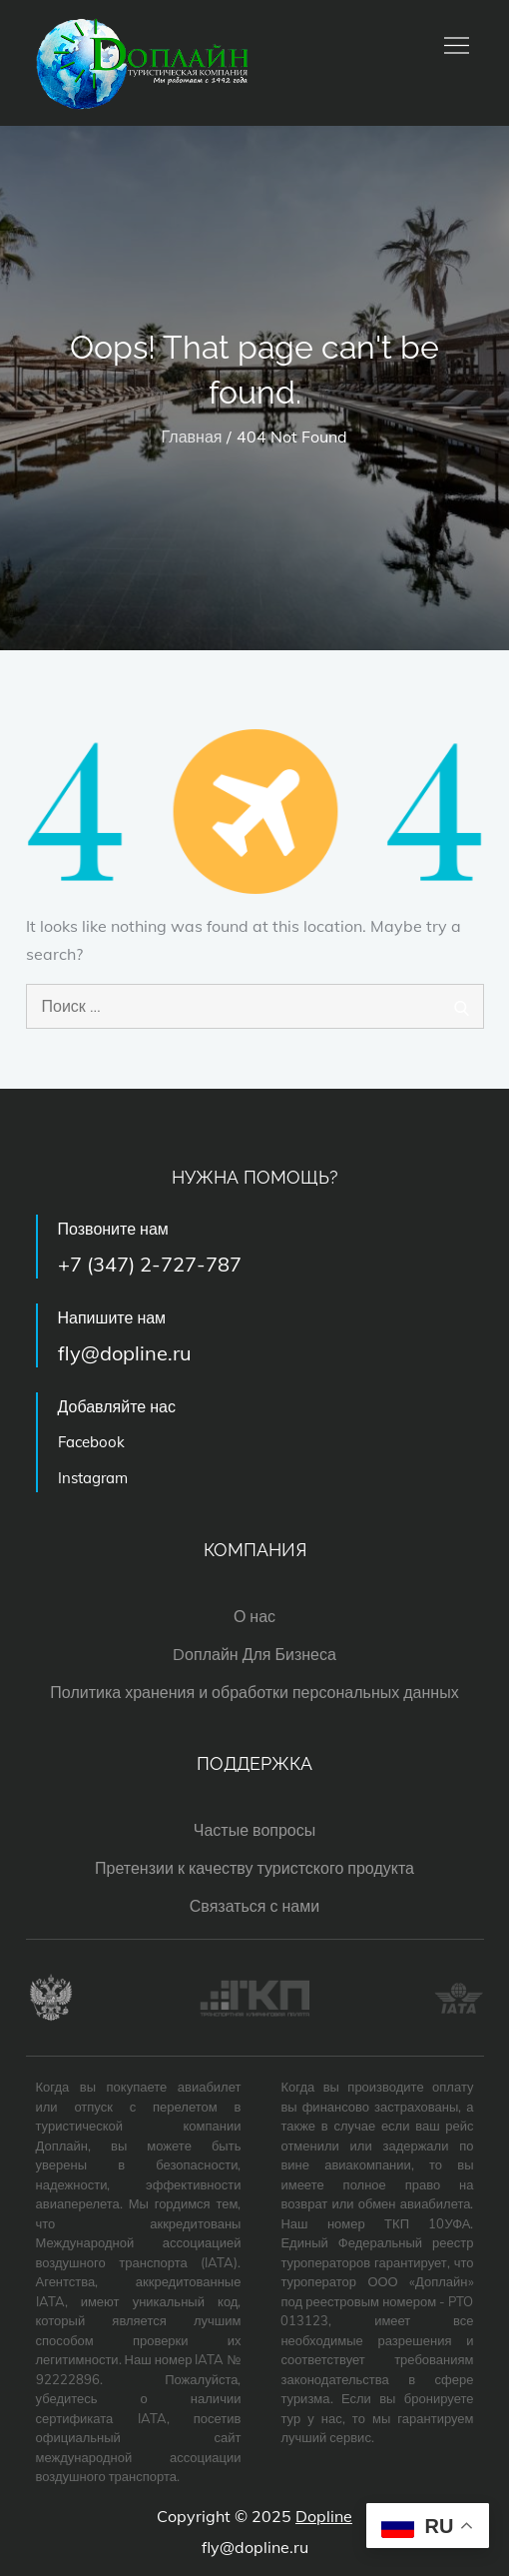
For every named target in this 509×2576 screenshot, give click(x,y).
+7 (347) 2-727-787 (150, 1264)
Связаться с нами (254, 1906)
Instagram (93, 1477)
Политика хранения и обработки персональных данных (254, 1692)
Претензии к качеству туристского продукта (254, 1868)
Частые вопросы (254, 1830)
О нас (254, 1616)
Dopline (323, 2516)
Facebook (91, 1441)
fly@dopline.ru (125, 1352)
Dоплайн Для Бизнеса (254, 1654)
